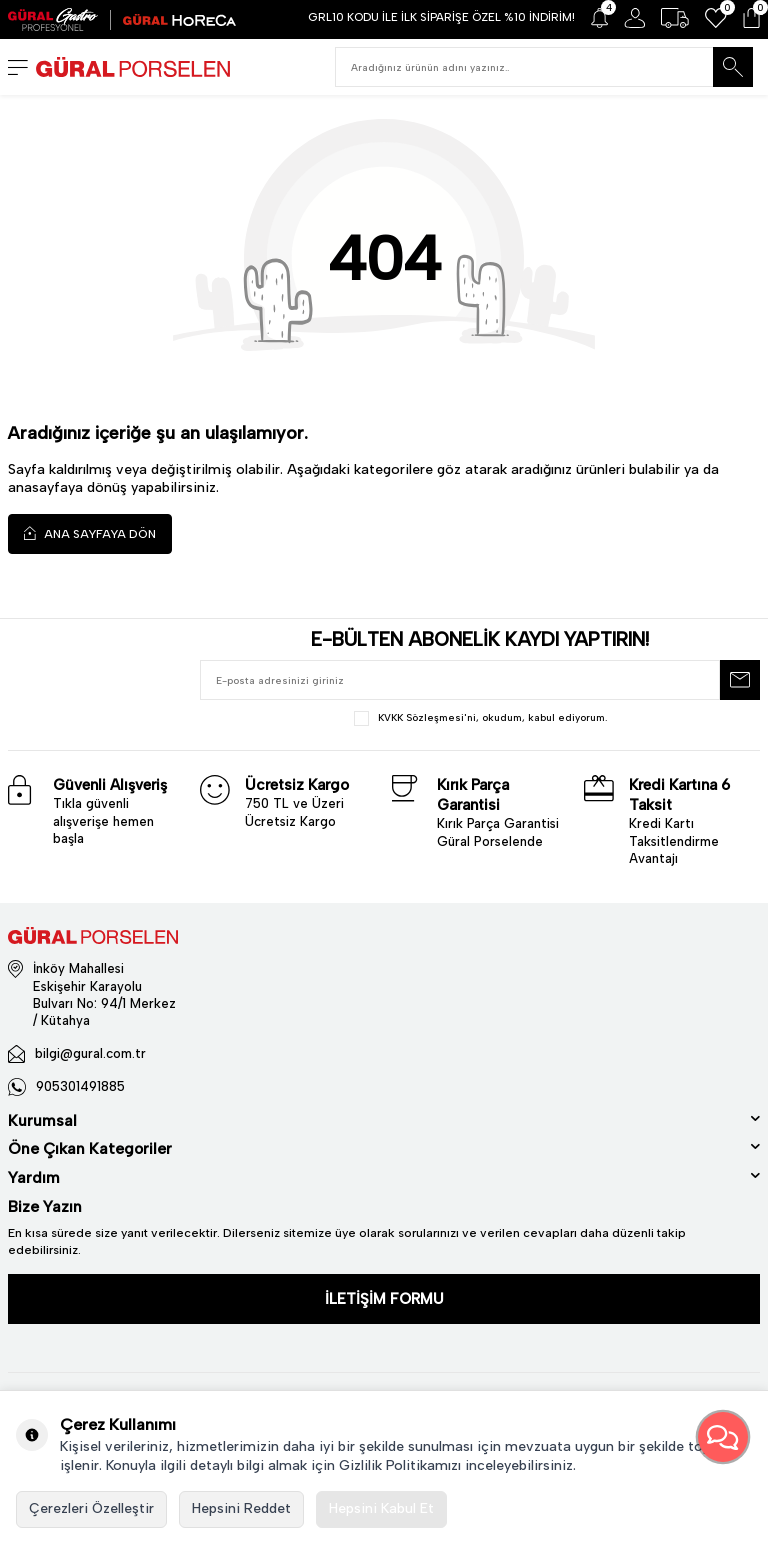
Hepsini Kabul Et (381, 1508)
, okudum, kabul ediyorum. (480, 718)
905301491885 (80, 1086)
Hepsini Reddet (241, 1508)
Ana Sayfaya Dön (90, 533)
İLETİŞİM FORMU (384, 1299)
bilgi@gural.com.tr (90, 1053)
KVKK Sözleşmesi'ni (427, 717)
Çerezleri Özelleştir (91, 1508)
